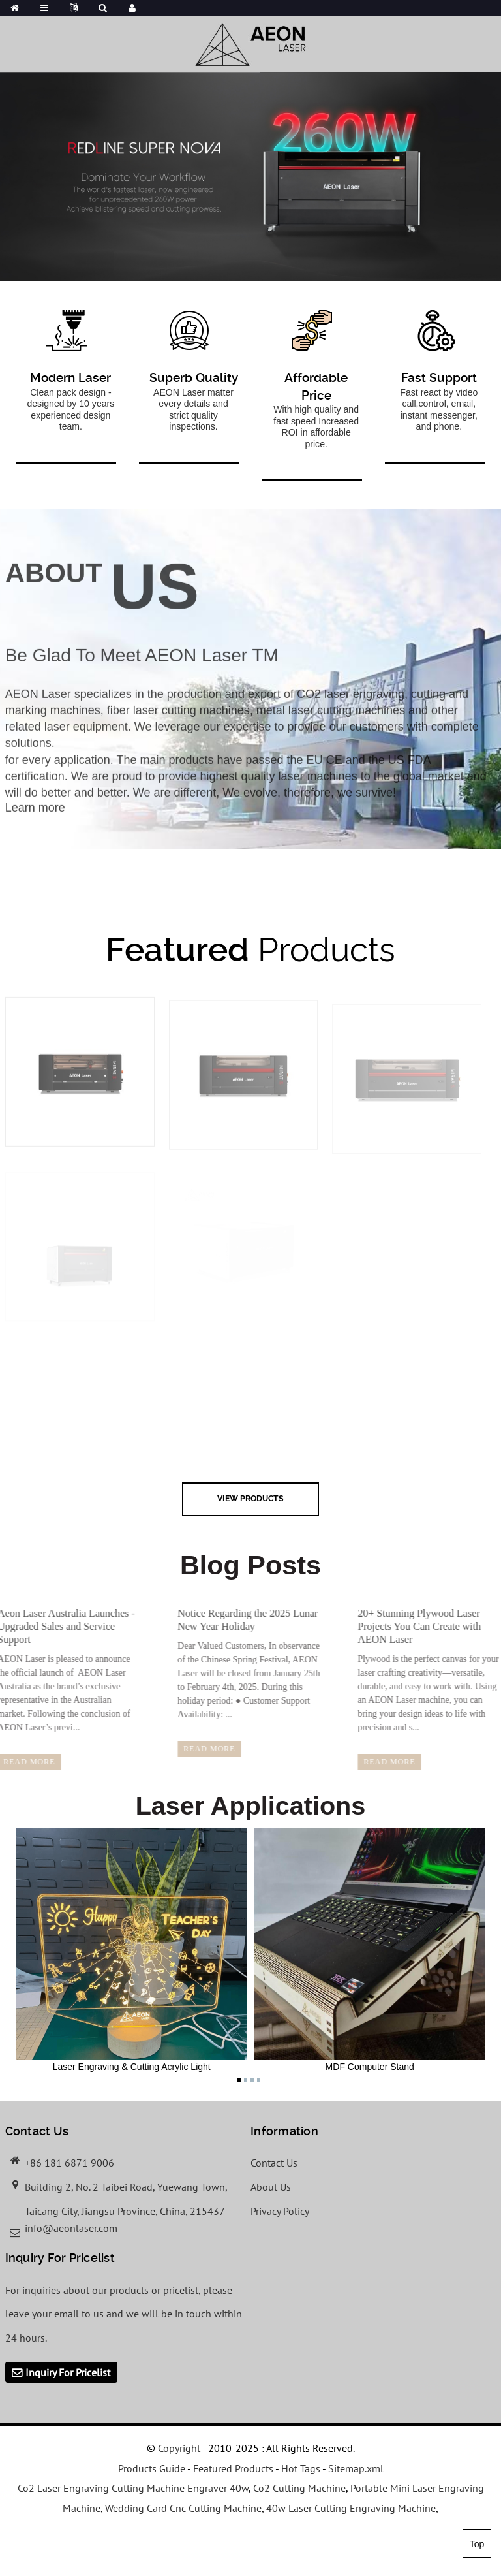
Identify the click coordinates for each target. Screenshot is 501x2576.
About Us (270, 2186)
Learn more (35, 820)
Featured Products (233, 2468)
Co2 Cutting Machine (299, 2487)
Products (250, 949)
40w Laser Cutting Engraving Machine (351, 2508)
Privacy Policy (279, 2211)
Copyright (177, 2448)
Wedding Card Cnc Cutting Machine (183, 2508)
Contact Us (273, 2162)
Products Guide (151, 2468)
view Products (250, 1498)
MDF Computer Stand (369, 1950)
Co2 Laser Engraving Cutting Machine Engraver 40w (133, 2487)
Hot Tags (300, 2468)
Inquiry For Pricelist (67, 2372)
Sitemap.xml (356, 2468)
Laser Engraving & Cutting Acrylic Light (131, 1950)
